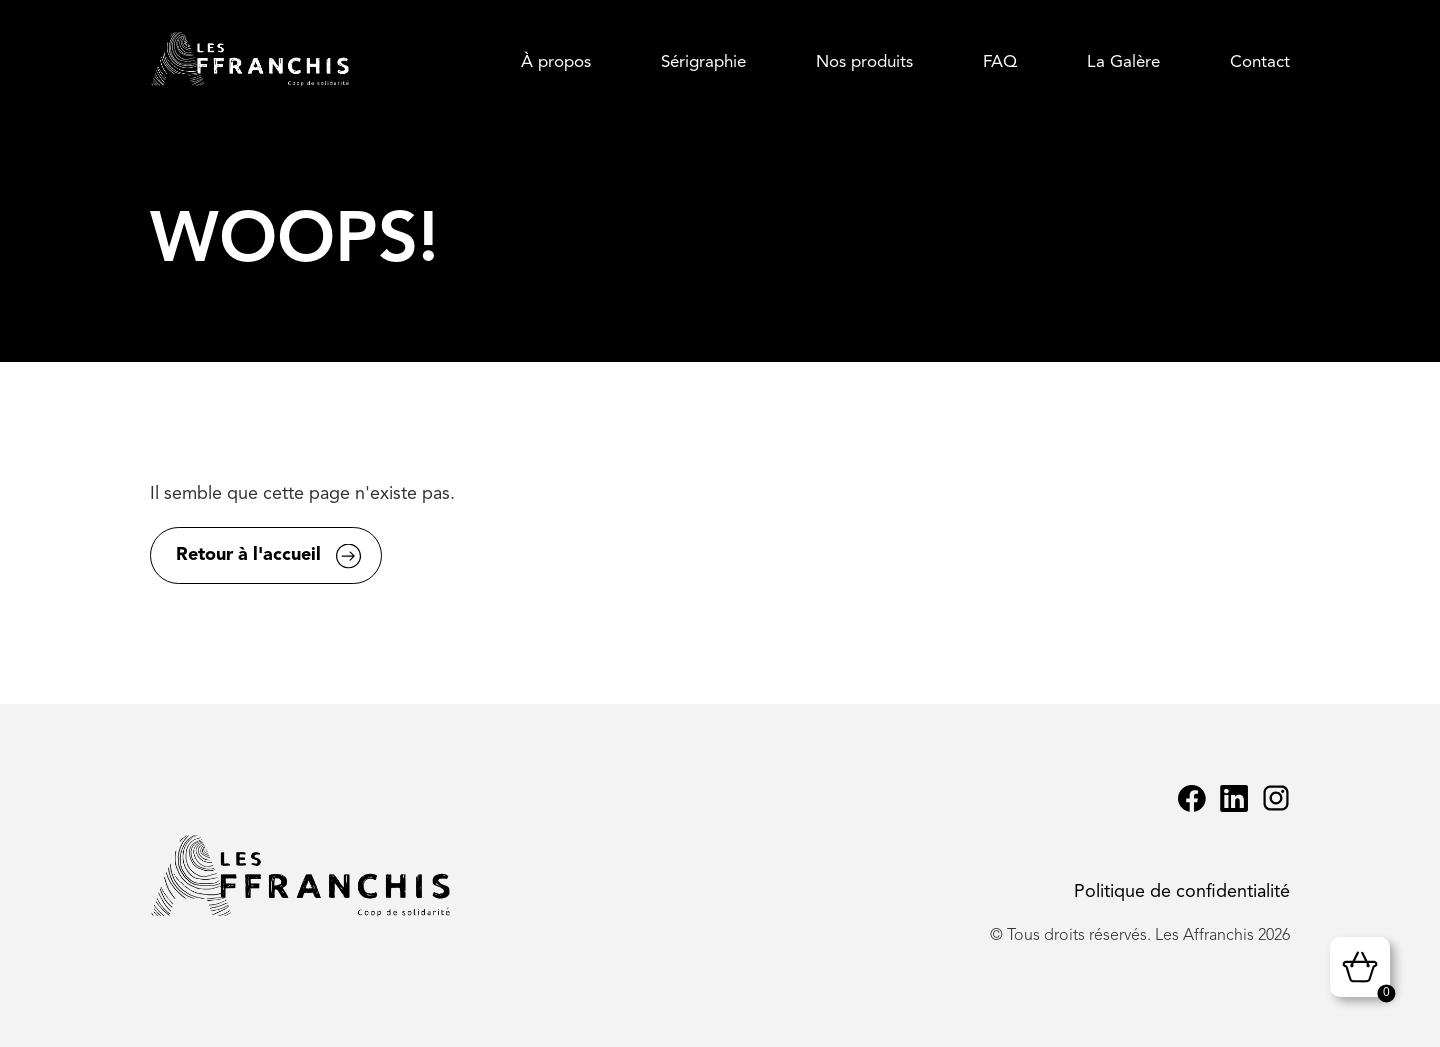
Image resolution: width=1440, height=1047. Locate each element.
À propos (556, 62)
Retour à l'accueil (248, 555)
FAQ (1000, 62)
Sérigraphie (703, 62)
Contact (1260, 62)
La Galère (1123, 62)
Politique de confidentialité (1182, 892)
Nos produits (864, 62)
